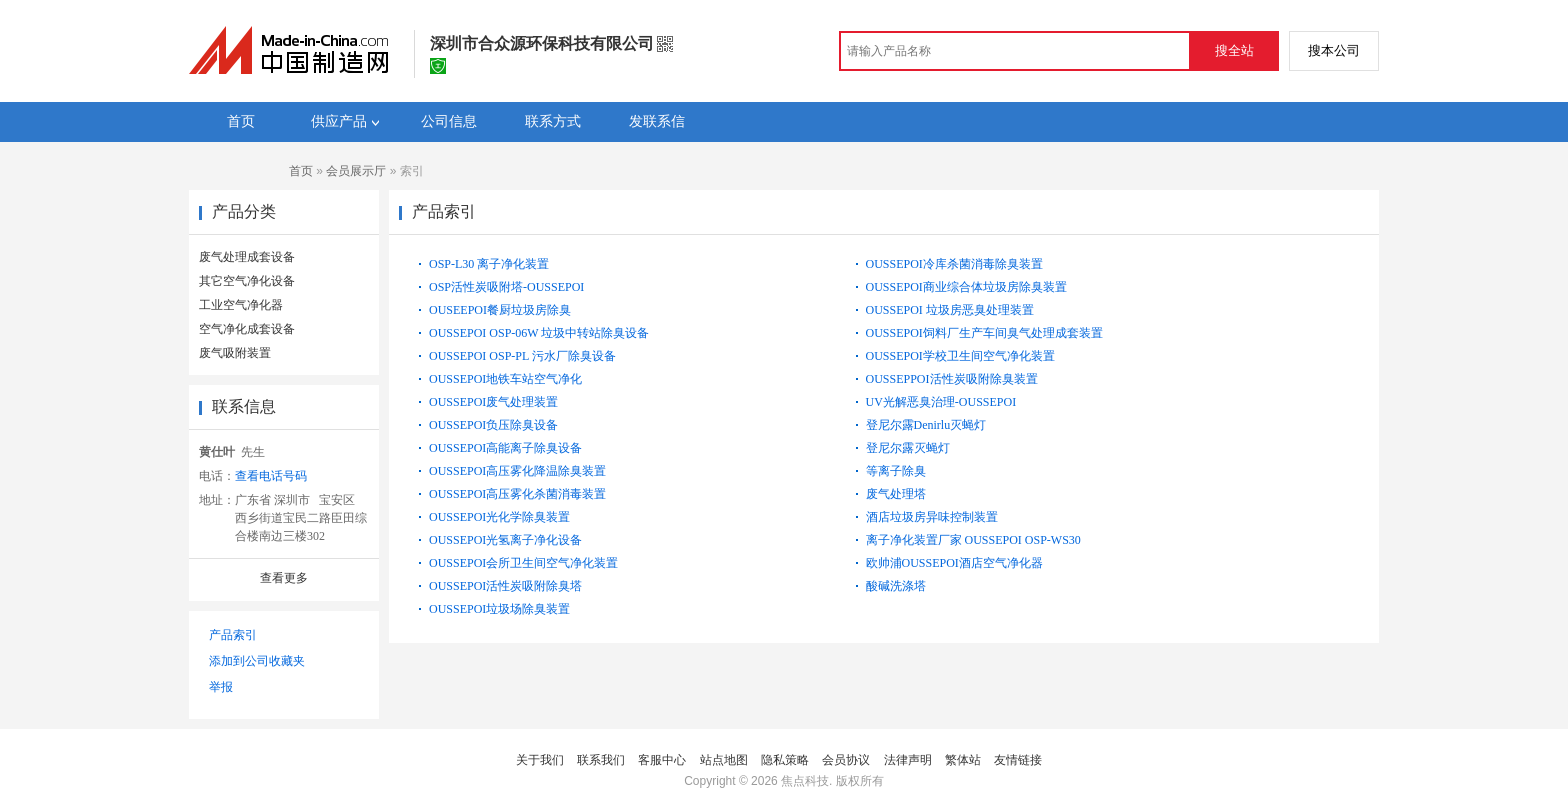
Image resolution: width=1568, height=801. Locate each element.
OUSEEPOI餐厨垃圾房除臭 (500, 310)
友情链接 (1018, 760)
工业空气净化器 (241, 305)
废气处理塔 (896, 494)
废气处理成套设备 (247, 257)
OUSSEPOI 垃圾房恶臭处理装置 (950, 310)
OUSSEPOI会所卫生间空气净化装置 (523, 563)
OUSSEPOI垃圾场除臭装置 (499, 609)
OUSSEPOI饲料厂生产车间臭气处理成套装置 (984, 333)
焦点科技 (805, 781)
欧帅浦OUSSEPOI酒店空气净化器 (954, 563)
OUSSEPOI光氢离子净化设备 (505, 540)
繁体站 (963, 760)
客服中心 (662, 760)
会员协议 (846, 760)
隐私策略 (785, 760)
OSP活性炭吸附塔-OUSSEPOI (506, 287)
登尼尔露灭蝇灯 (908, 448)
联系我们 (601, 760)
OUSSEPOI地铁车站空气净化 (505, 379)
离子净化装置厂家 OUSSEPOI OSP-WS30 (973, 540)
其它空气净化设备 (247, 281)
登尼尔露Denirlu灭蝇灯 (926, 425)
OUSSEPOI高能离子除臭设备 (505, 448)
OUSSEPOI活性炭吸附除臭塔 (505, 586)
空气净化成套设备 (247, 329)
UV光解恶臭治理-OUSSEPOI (941, 402)
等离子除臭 (896, 471)
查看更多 (284, 578)
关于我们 (540, 760)
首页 (301, 171)
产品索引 (233, 635)
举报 (221, 687)
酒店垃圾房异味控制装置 (932, 517)
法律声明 (908, 760)
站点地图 (724, 760)
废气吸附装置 (235, 353)
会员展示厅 (356, 171)
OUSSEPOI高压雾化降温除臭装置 (517, 471)
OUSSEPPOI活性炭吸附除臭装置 (952, 379)
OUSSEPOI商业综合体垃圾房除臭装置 (966, 287)
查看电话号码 (271, 476)
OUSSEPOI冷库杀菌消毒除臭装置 (954, 264)
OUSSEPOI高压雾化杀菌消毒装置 (517, 494)
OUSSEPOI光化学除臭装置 (499, 517)
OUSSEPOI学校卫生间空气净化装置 (960, 356)
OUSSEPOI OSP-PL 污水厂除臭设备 (522, 356)
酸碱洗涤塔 (896, 586)
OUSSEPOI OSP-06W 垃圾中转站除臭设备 (539, 333)
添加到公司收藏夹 (257, 661)
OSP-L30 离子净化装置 (489, 264)
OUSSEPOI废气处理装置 (493, 402)
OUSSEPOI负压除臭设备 (493, 425)
